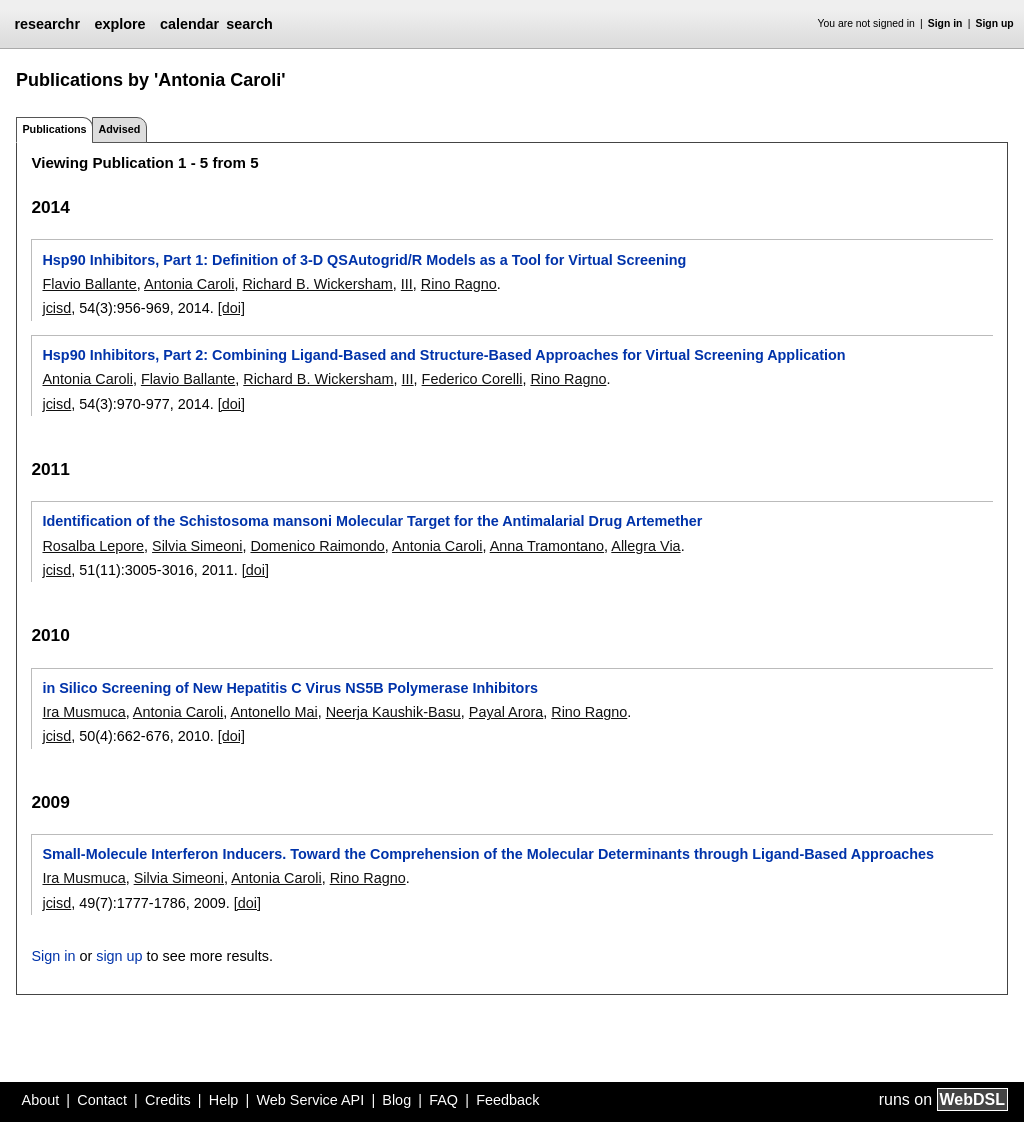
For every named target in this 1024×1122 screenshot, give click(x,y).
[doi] (231, 308)
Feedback (507, 1100)
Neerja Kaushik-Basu (393, 712)
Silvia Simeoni (197, 546)
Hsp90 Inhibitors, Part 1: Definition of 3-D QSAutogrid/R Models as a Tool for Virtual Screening (364, 260)
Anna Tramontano (547, 546)
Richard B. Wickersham (317, 284)
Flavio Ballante (89, 284)
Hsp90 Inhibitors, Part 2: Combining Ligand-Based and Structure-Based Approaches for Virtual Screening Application (443, 355)
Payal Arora (506, 712)
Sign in (945, 23)
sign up (119, 956)
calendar (189, 24)
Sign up (995, 23)
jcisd (56, 308)
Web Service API (310, 1100)
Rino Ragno (459, 284)
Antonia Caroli (189, 284)
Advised (119, 129)
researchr (47, 24)
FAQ (443, 1100)
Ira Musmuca (83, 712)
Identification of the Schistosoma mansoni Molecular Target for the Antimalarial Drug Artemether (372, 521)
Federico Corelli (472, 379)
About (41, 1100)
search (249, 24)
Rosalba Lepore (93, 546)
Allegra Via (645, 546)
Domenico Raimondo (317, 546)
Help (224, 1100)
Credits (168, 1100)
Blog (396, 1100)
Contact (102, 1100)
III (407, 284)
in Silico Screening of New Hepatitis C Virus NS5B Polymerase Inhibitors (290, 688)
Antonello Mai (273, 712)
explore (119, 24)
